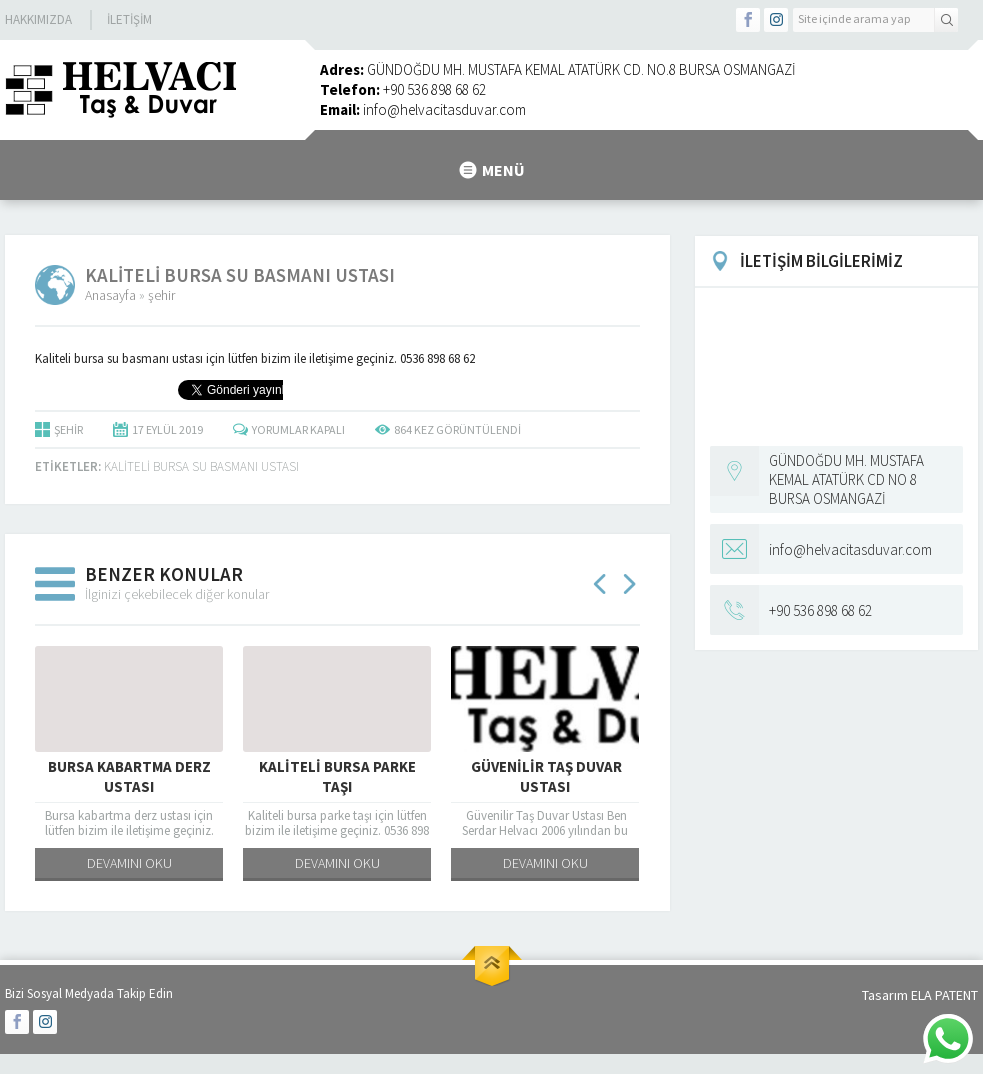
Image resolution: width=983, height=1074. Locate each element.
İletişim (129, 19)
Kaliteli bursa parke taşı (337, 776)
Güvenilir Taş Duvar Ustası (545, 776)
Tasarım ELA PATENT (920, 995)
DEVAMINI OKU (129, 863)
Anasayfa (110, 295)
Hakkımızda (38, 19)
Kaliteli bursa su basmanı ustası (201, 466)
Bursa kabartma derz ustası (129, 776)
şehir (161, 295)
